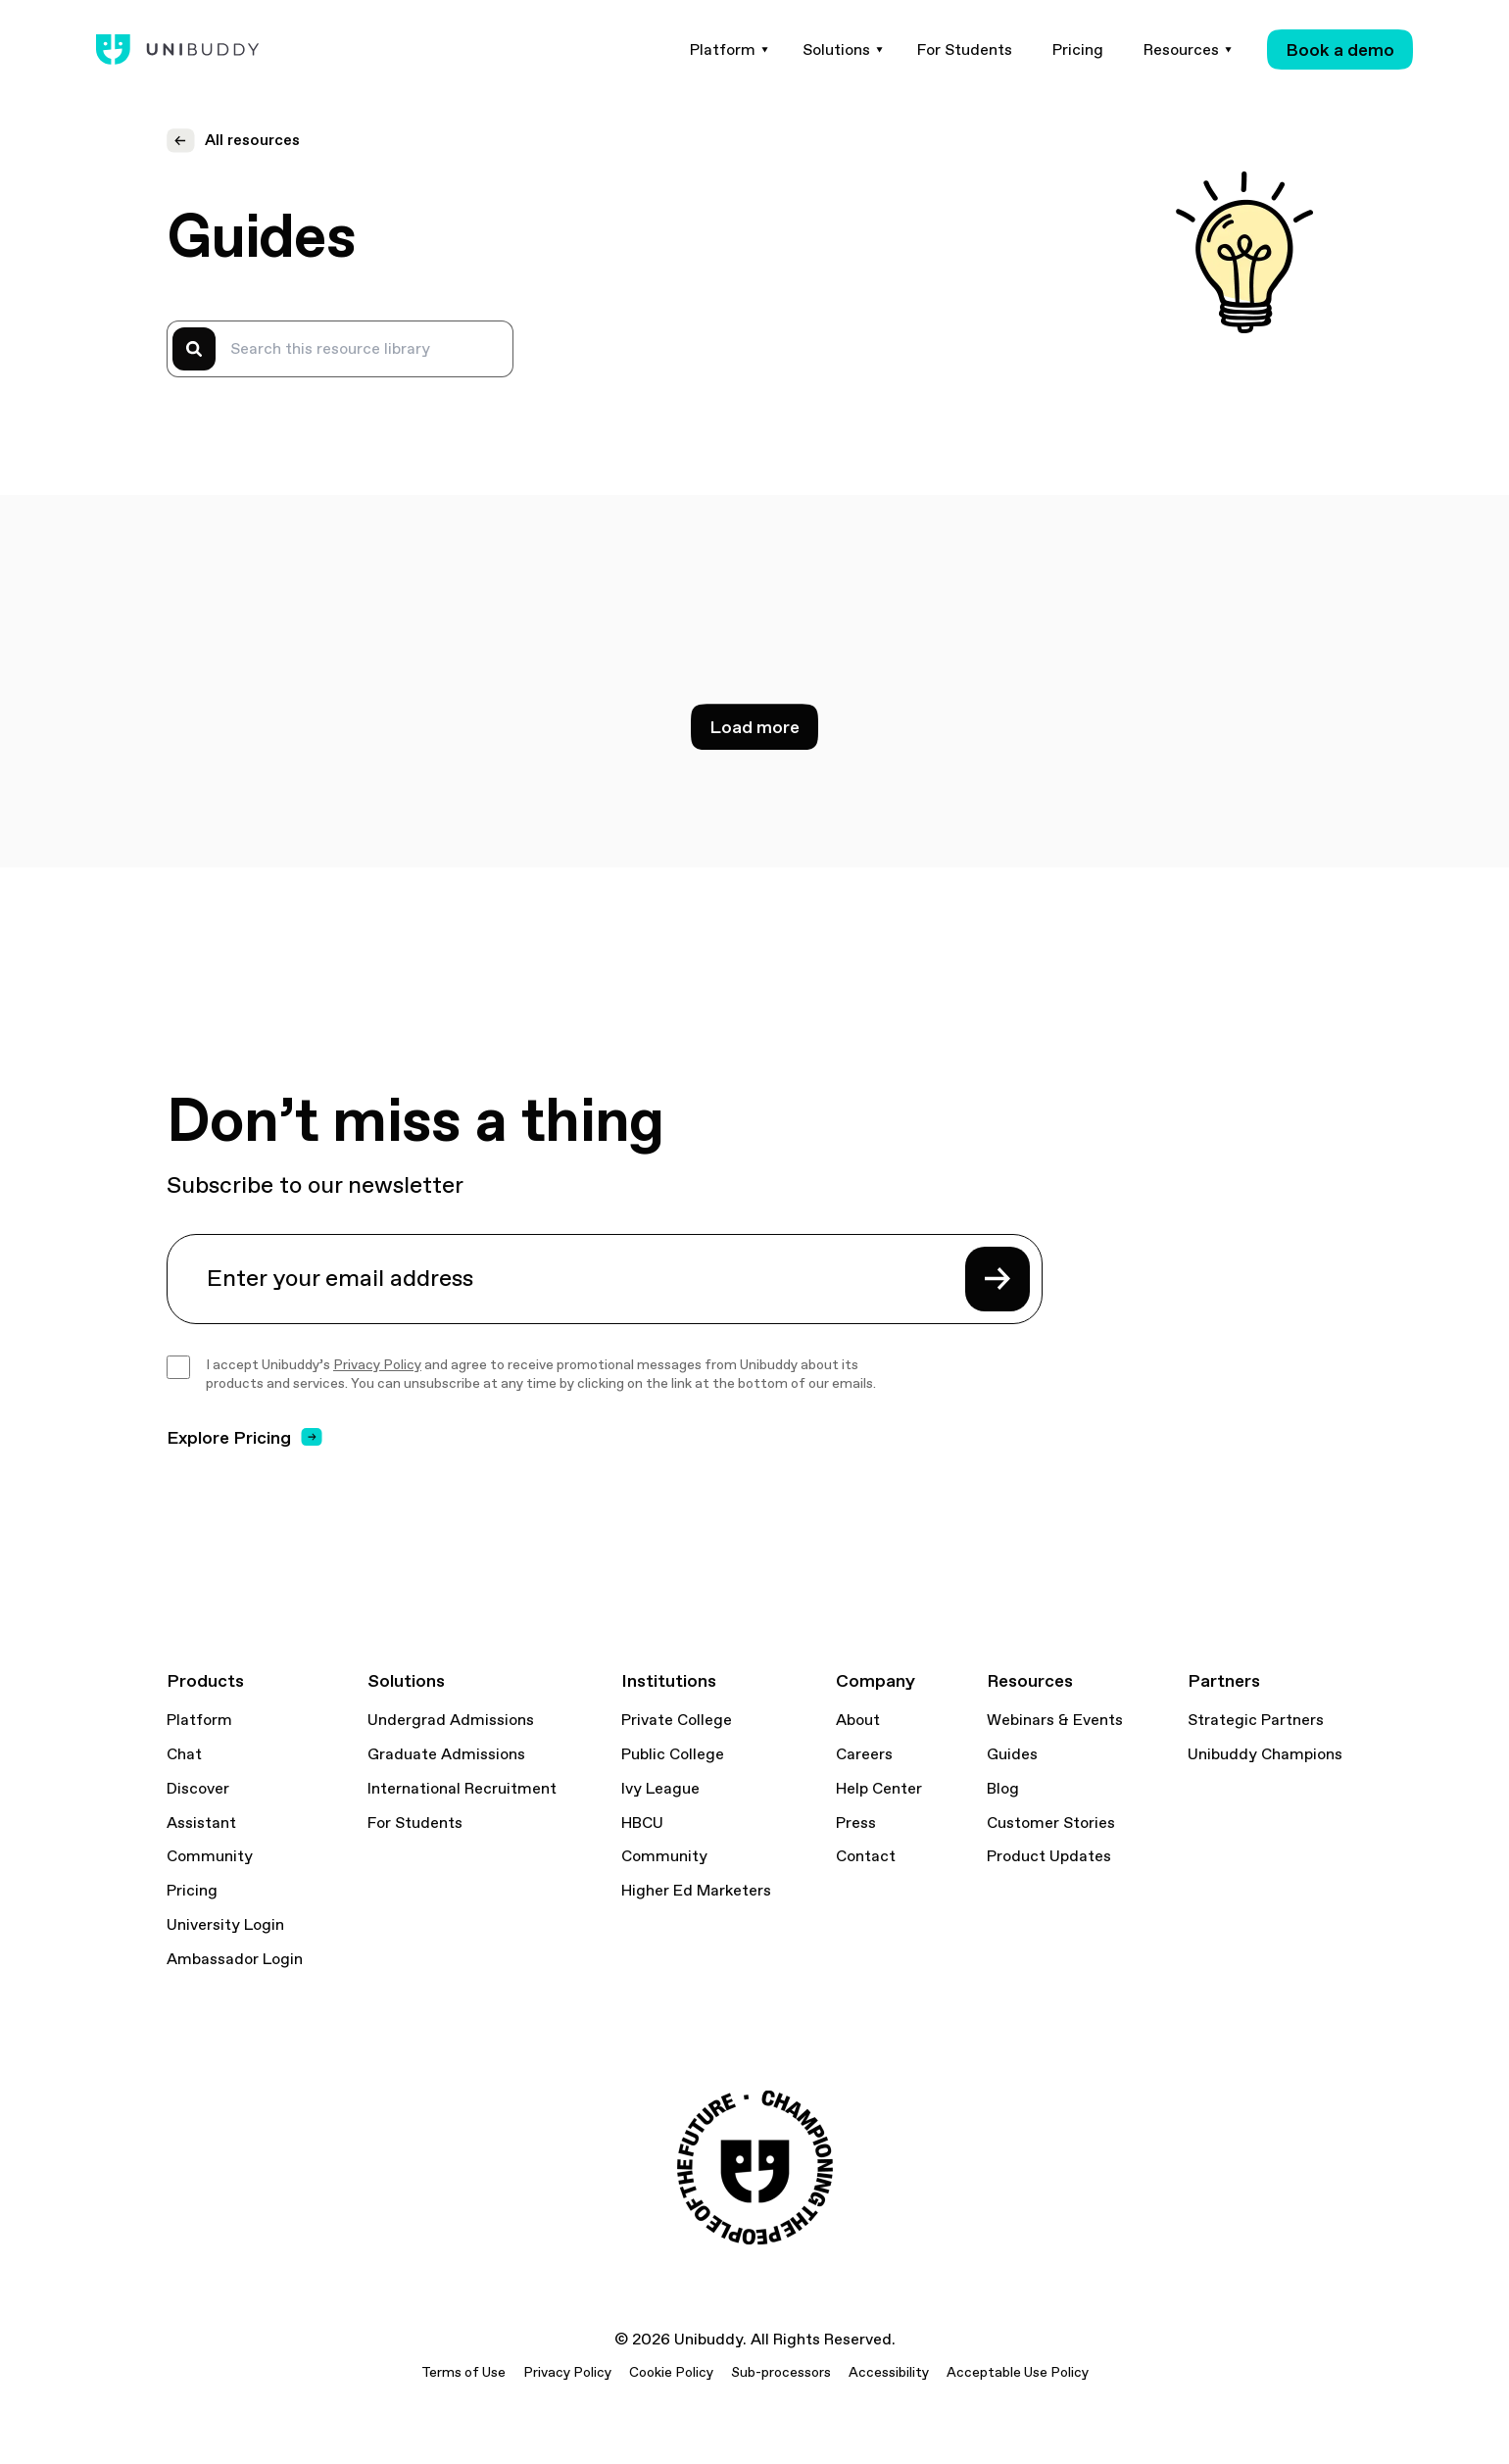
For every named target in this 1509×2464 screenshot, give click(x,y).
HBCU (642, 1823)
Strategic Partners (1256, 1720)
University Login (225, 1925)
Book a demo (1340, 49)
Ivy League (660, 1789)
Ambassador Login (235, 1959)
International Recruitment (462, 1789)
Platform (199, 1720)
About (858, 1720)
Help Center (879, 1789)
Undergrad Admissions (450, 1720)
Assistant (201, 1823)
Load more (754, 726)
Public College (672, 1754)
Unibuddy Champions (1265, 1754)
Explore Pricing (244, 1437)
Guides (1012, 1754)
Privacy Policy (377, 1364)
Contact (866, 1856)
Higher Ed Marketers (696, 1890)
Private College (676, 1720)
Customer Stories (1051, 1823)
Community (210, 1856)
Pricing (192, 1890)
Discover (198, 1789)
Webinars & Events (1055, 1720)
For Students (414, 1823)
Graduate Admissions (446, 1754)
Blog (1003, 1789)
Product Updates (1049, 1856)
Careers (864, 1754)
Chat (184, 1754)
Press (856, 1823)
